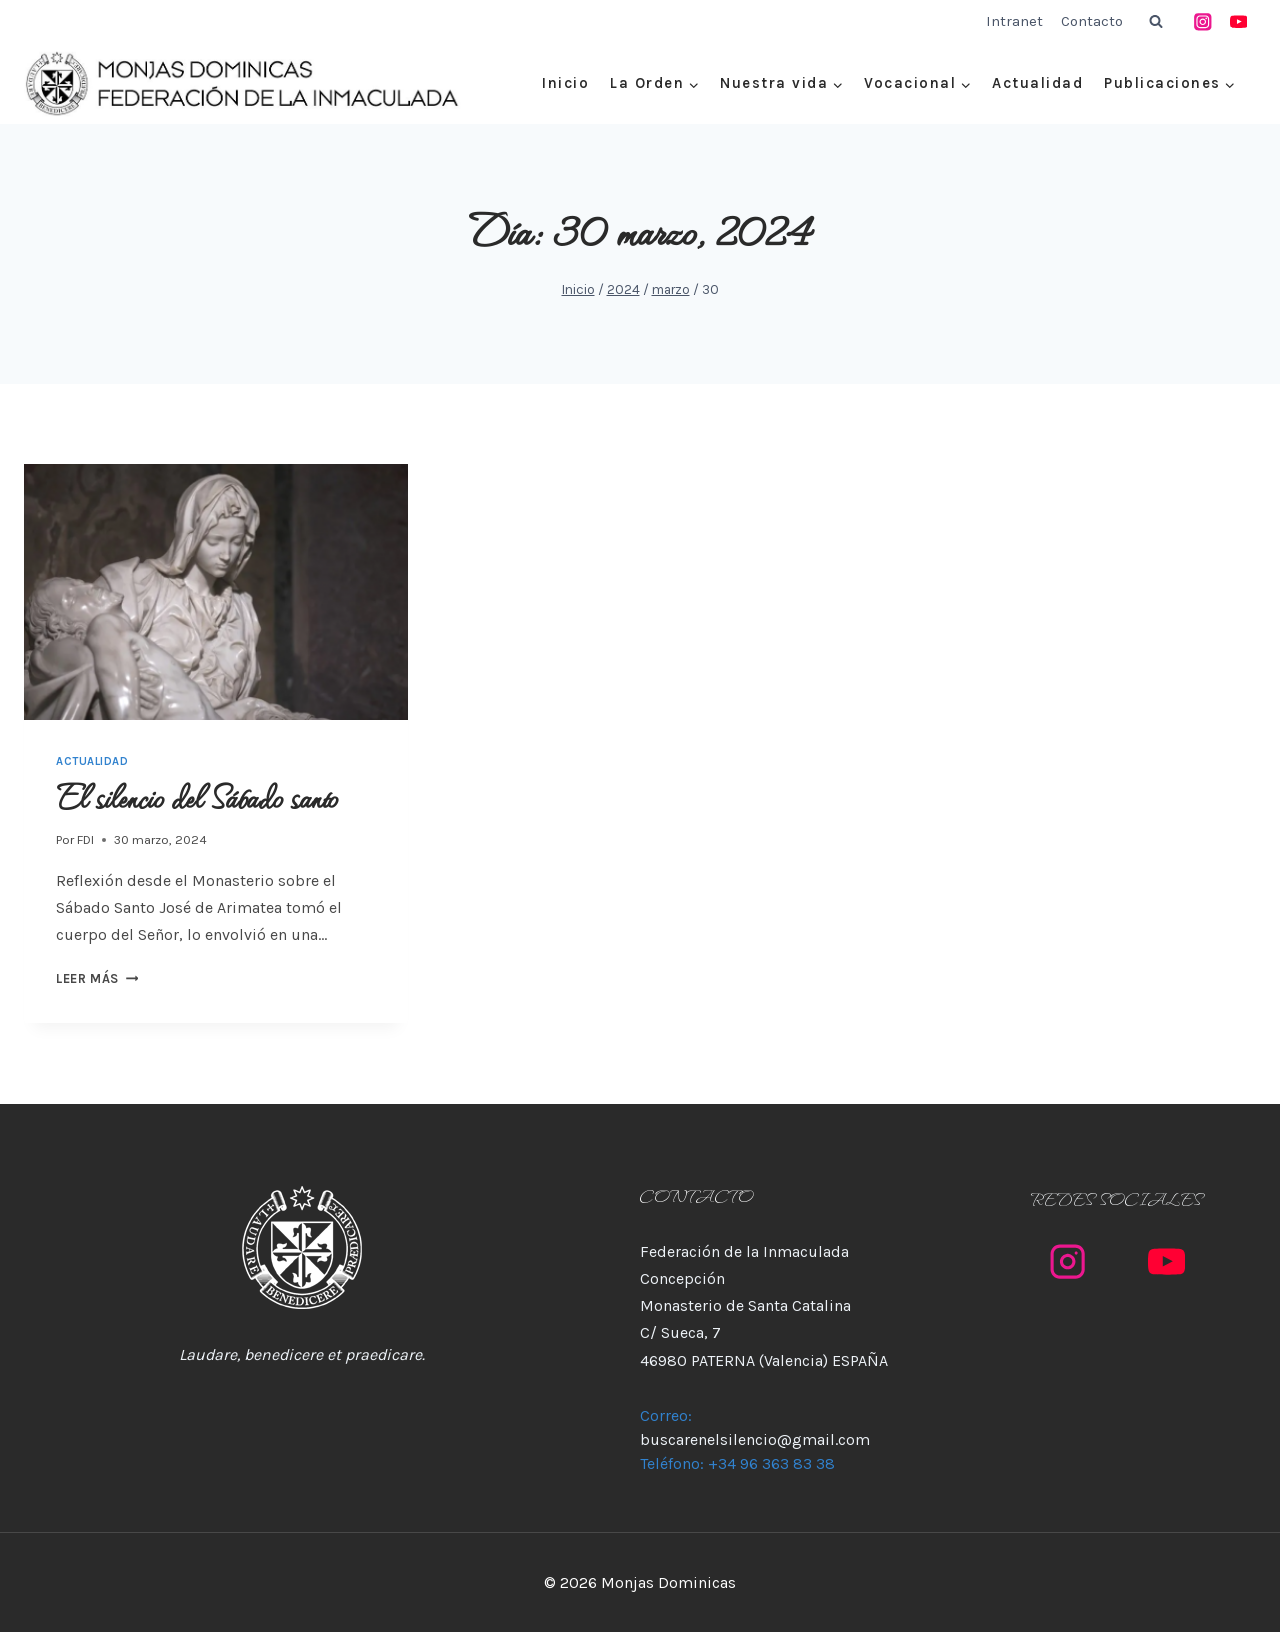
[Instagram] (1203, 21)
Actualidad (1037, 83)
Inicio (565, 83)
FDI (85, 839)
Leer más (97, 978)
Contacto (1092, 21)
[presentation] (216, 592)
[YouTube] (1238, 21)
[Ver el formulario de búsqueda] (1156, 22)
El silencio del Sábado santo (197, 796)
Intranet (1014, 21)
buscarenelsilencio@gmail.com (755, 1439)
